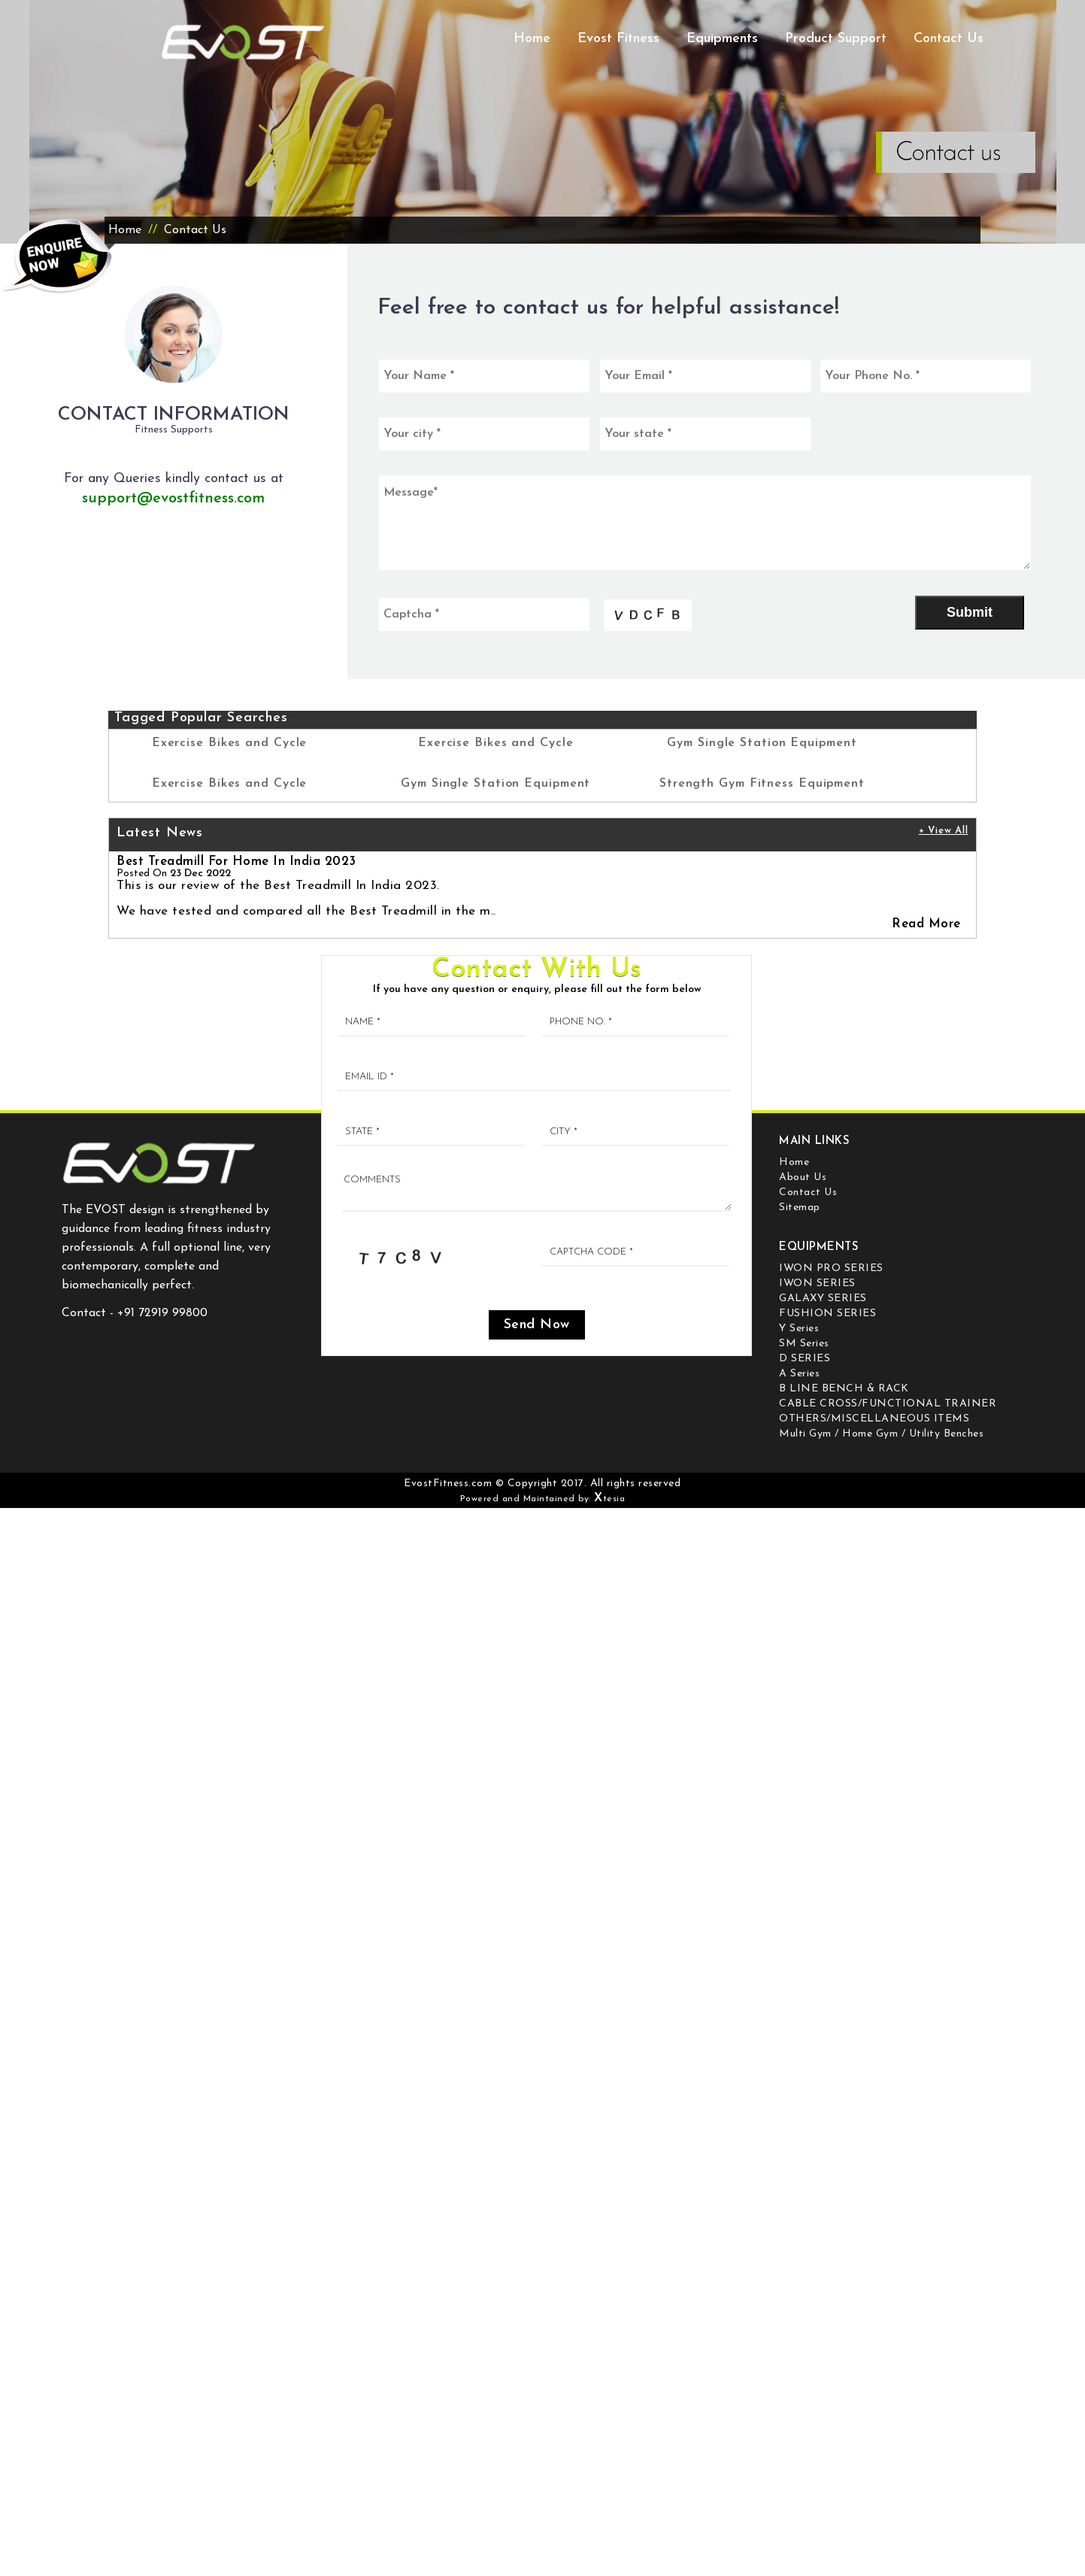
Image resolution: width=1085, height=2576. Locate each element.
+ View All (943, 831)
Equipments (722, 39)
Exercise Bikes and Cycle (230, 743)
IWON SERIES (817, 1283)
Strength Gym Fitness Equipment (762, 784)
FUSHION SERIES (827, 1313)
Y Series (799, 1328)
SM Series (804, 1343)
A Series (799, 1373)
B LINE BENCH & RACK (844, 1388)
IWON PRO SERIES (831, 1268)
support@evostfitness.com (173, 498)
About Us (802, 1177)
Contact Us (948, 39)
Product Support (835, 39)
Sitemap (799, 1207)
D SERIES (804, 1358)
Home (532, 39)
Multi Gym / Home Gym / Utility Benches (881, 1434)
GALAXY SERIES (823, 1298)
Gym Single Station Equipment (495, 784)
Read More (926, 924)
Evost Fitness (618, 39)
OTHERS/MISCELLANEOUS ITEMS (874, 1419)
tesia (609, 1498)
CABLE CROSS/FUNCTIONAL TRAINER (887, 1403)
